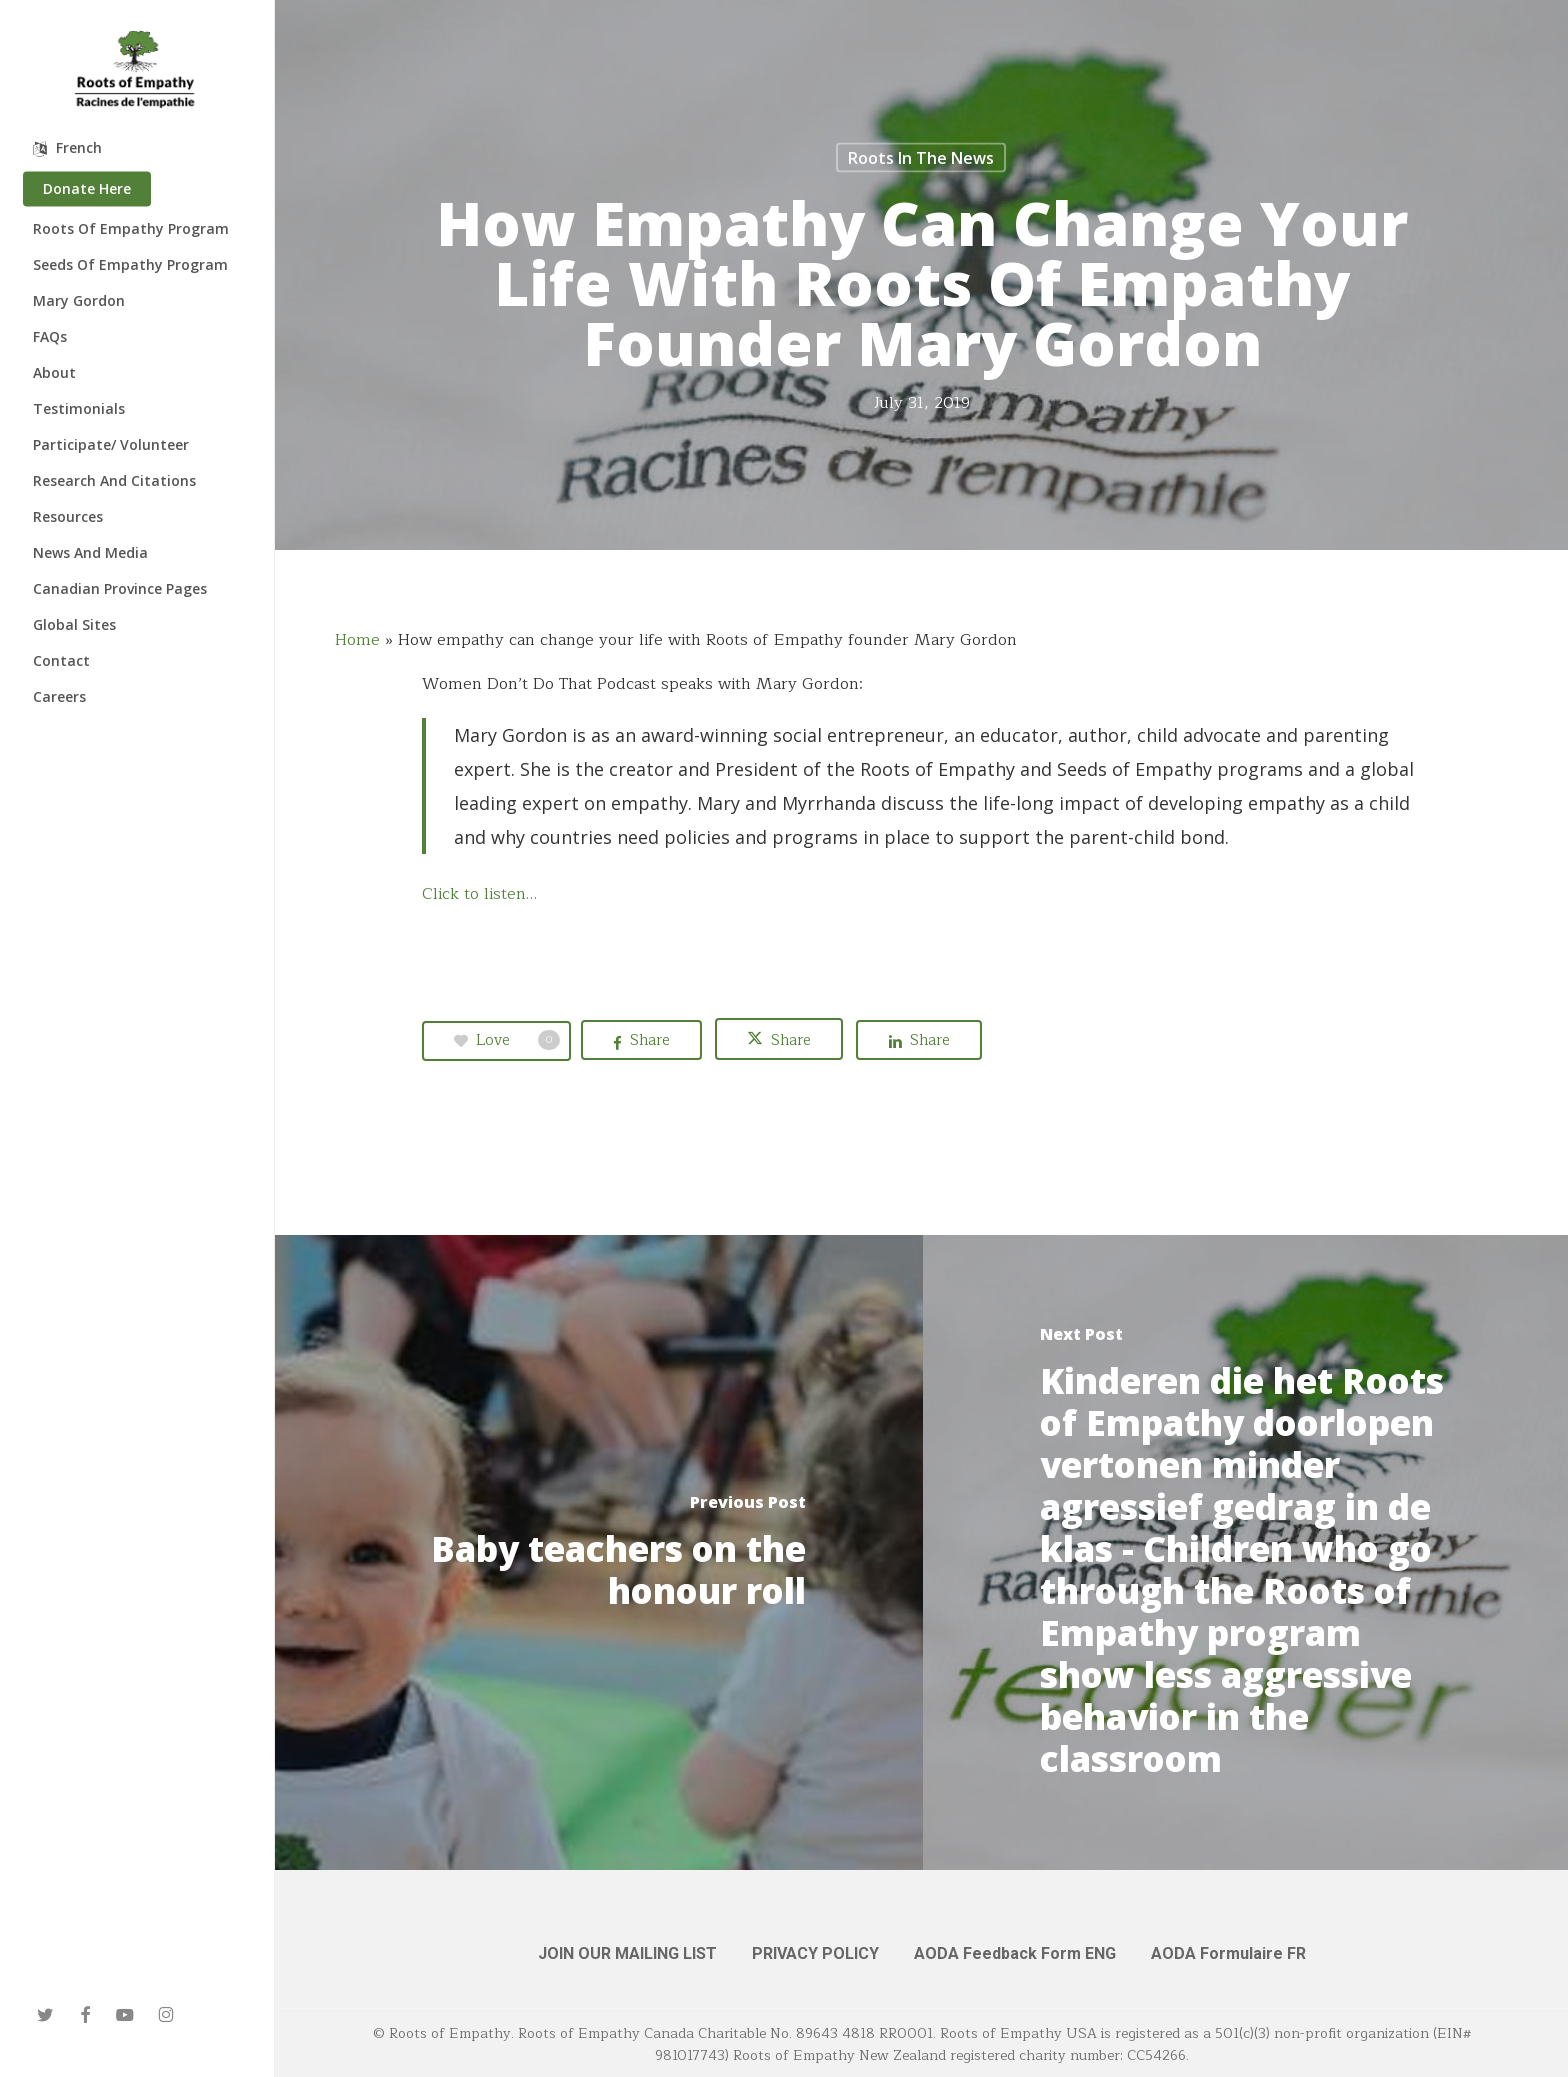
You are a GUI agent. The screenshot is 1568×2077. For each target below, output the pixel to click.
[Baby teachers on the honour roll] (599, 1552)
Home (357, 640)
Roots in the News (921, 158)
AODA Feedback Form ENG (1015, 1953)
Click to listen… (479, 894)
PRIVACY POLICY (815, 1953)
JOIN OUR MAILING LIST (627, 1953)
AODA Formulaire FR (1228, 1953)
